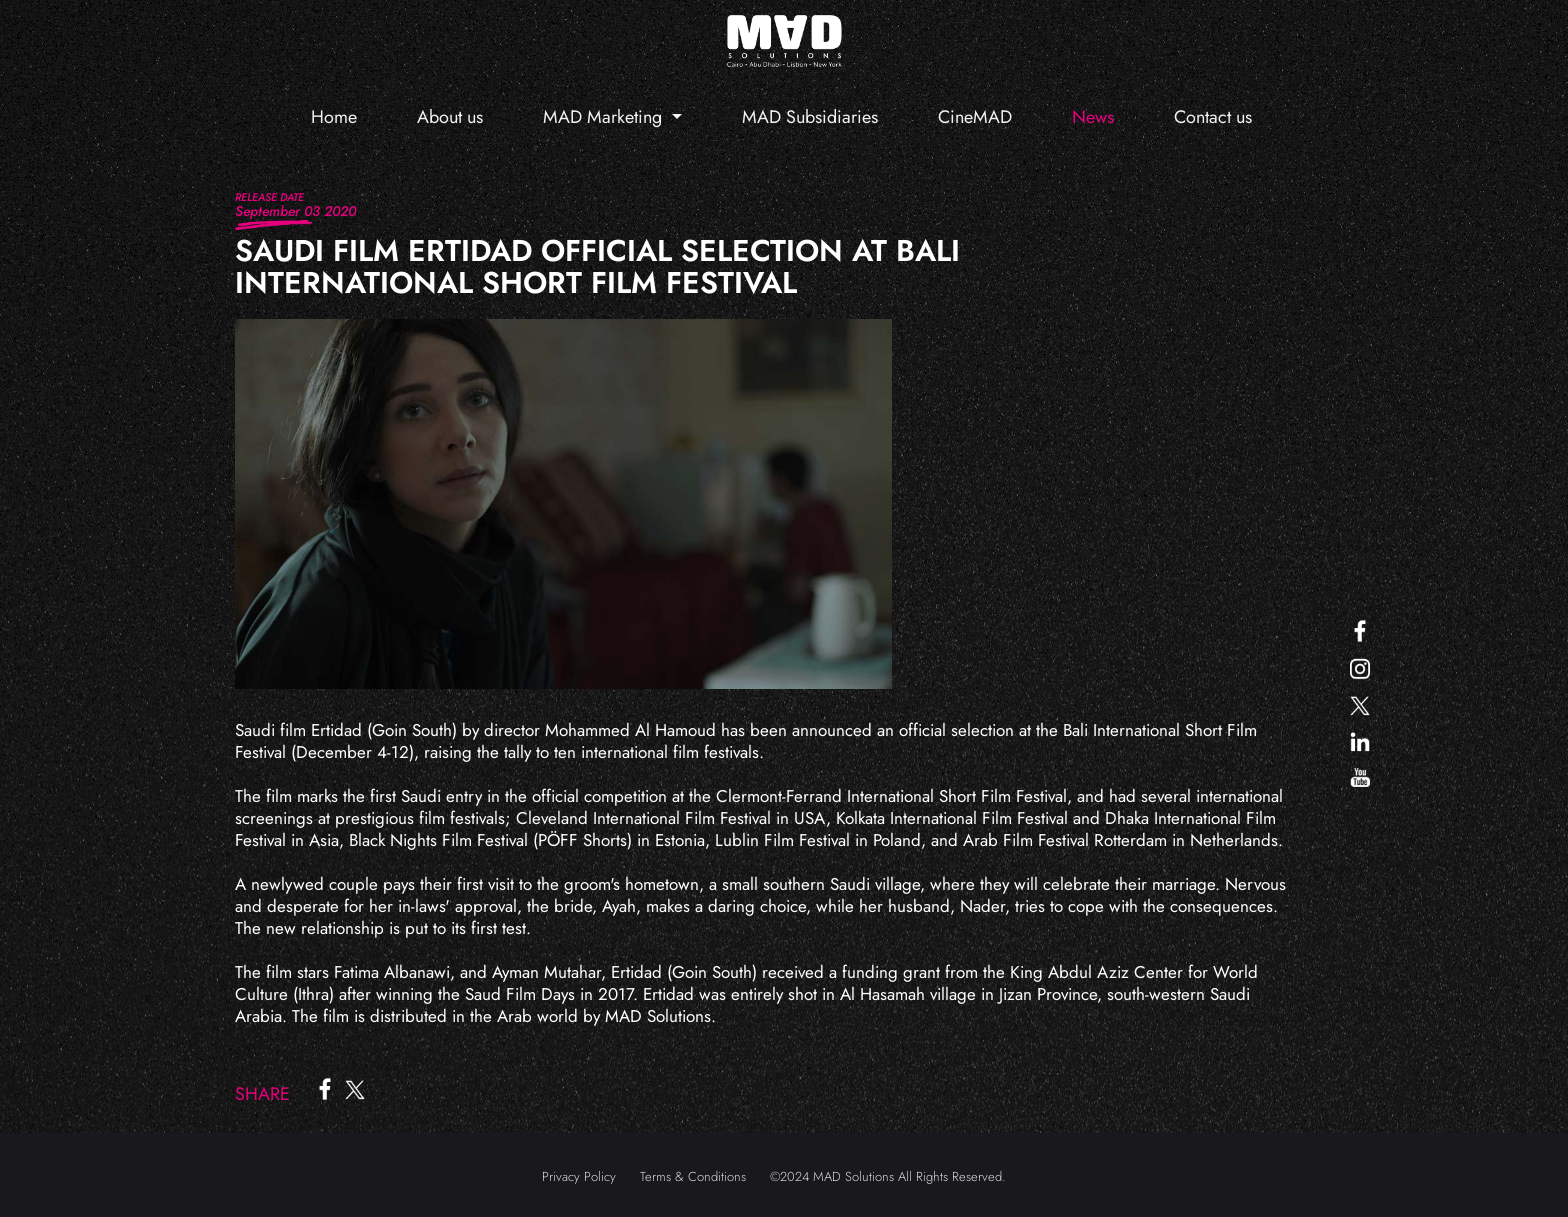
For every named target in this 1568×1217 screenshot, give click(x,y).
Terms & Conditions (693, 1176)
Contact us (1213, 117)
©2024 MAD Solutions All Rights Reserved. (888, 1176)
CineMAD (975, 117)
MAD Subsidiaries (810, 117)
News (1093, 117)
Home (334, 117)
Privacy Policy (579, 1176)
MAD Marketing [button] (605, 117)
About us (450, 117)
